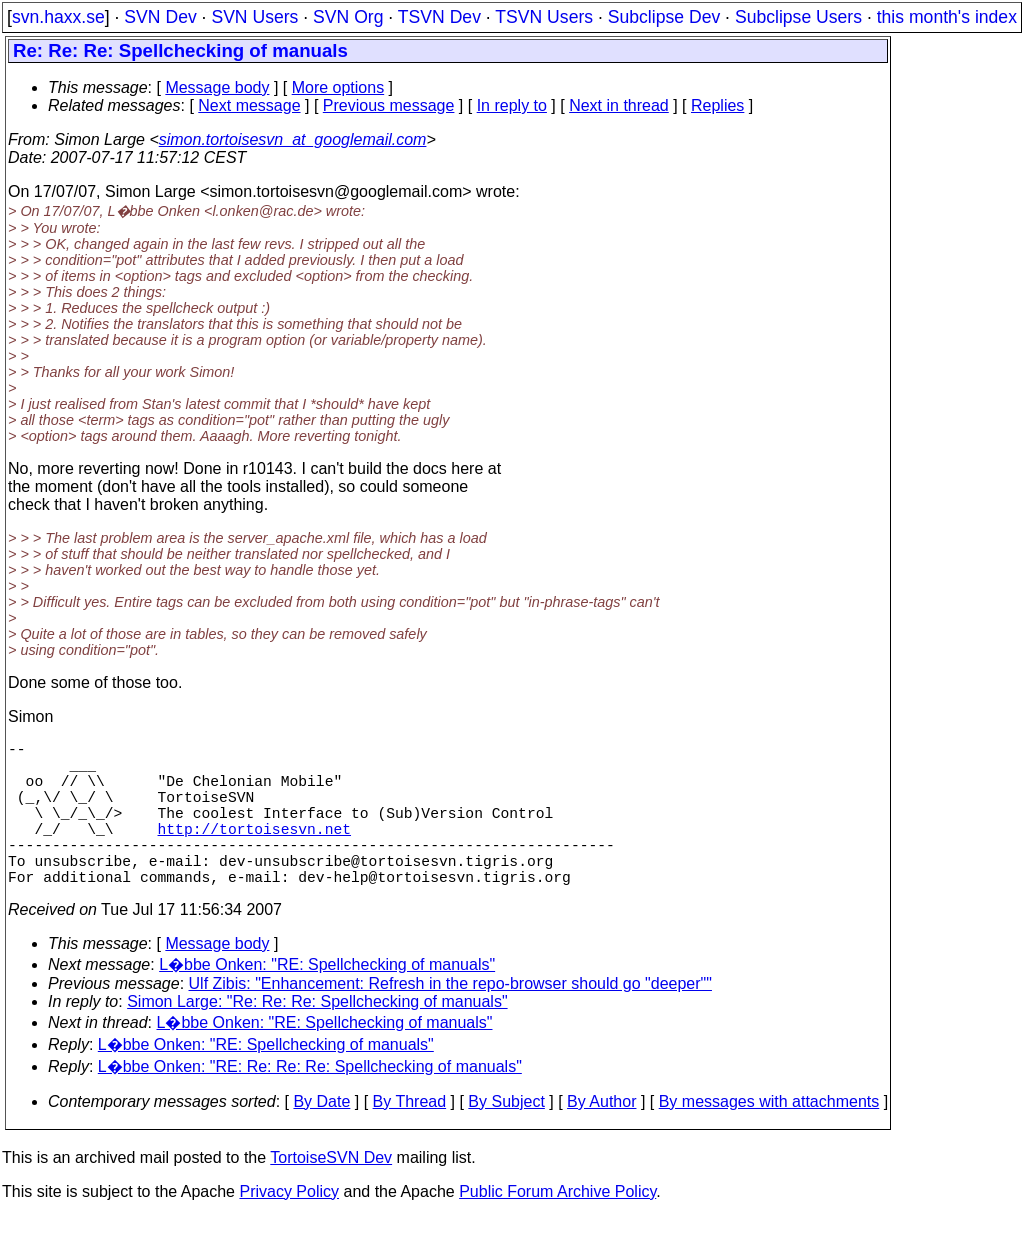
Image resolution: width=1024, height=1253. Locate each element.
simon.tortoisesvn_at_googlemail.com (293, 139)
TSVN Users (544, 17)
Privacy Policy (289, 1227)
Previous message (389, 105)
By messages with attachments (769, 1137)
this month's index (947, 17)
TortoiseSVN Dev (331, 1193)
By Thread (410, 1137)
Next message (249, 105)
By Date (321, 1137)
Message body (217, 87)
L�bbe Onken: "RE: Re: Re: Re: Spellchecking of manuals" (310, 1102)
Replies (717, 105)
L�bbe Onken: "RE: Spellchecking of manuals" (327, 1000)
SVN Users (254, 17)
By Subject (506, 1137)
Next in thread (619, 105)
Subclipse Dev (664, 17)
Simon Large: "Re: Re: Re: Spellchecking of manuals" (317, 1037)
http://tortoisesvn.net (254, 852)
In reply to (512, 105)
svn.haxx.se (58, 17)
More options (338, 87)
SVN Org (348, 17)
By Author (601, 1137)
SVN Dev (160, 17)
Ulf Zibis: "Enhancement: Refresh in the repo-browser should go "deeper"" (450, 1019)
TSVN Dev (439, 17)
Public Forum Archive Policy (557, 1227)
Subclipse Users (798, 17)
